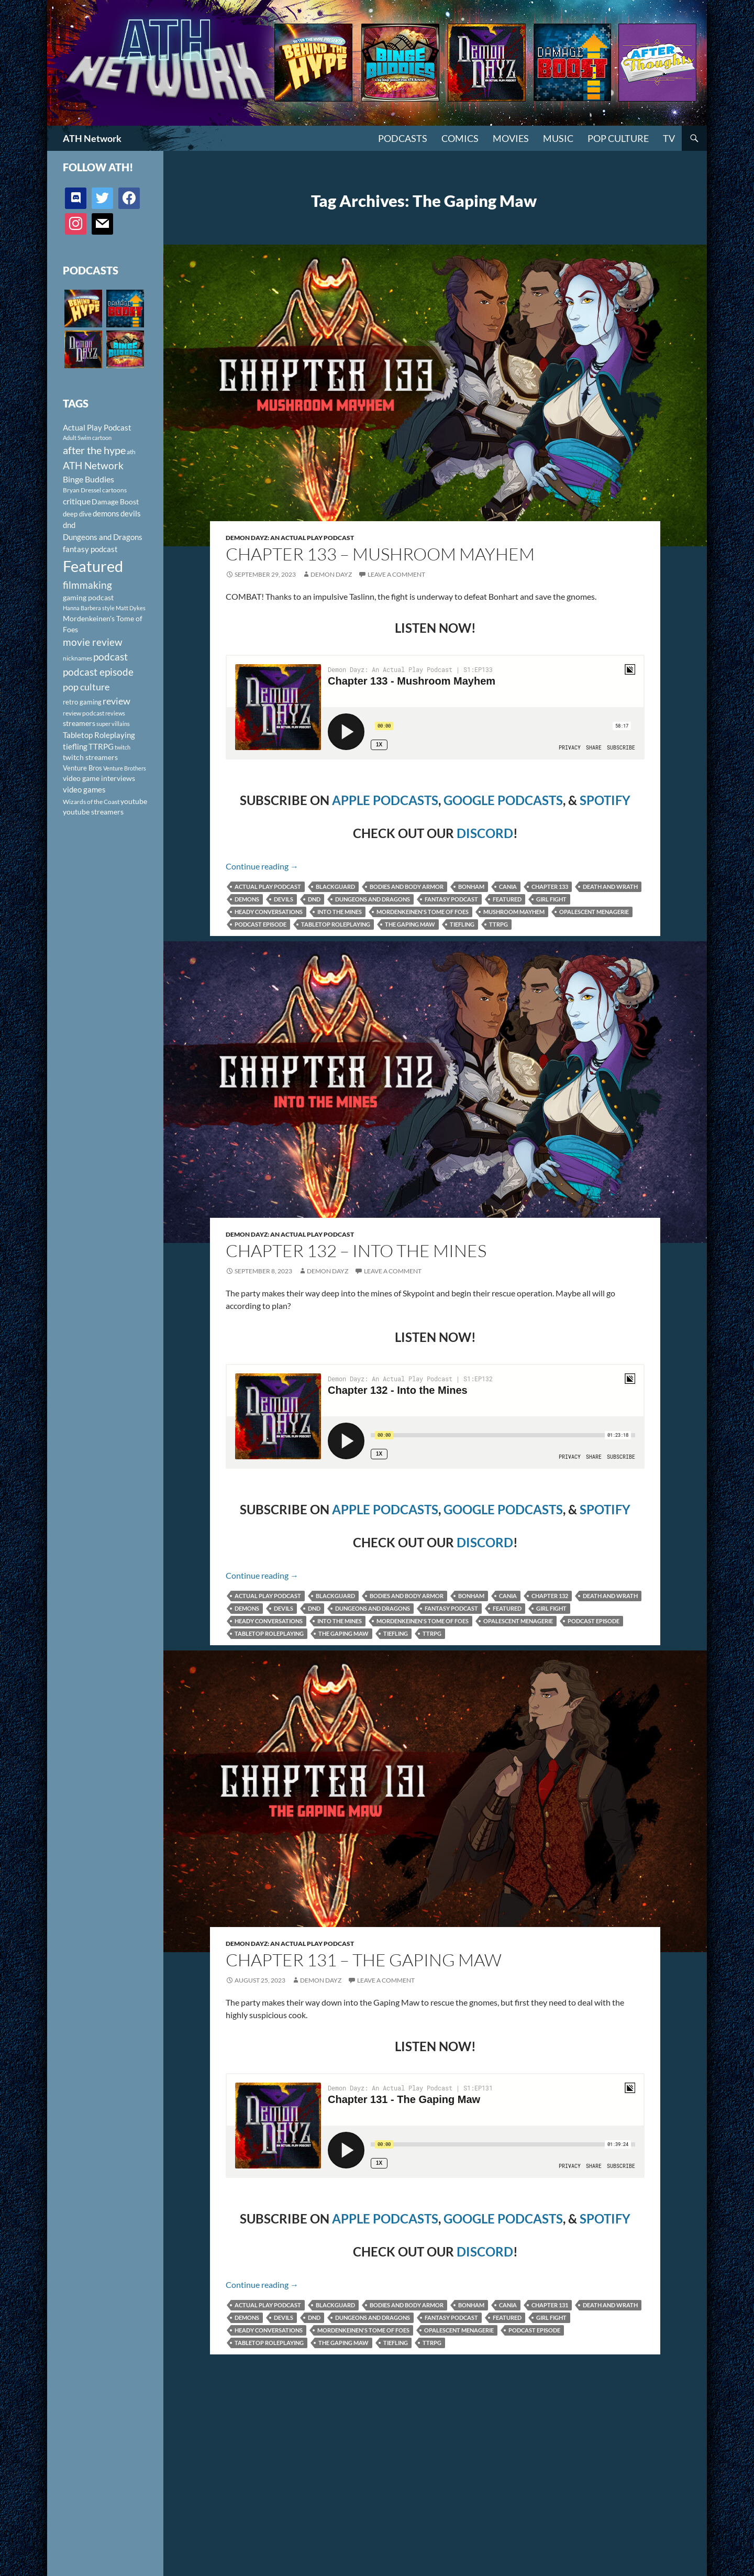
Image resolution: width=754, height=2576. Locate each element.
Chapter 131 (549, 2305)
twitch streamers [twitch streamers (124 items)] (90, 757)
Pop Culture (618, 138)
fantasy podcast (451, 899)
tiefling (462, 924)
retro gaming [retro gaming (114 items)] (82, 702)
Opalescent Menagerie (594, 911)
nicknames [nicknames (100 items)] (77, 658)
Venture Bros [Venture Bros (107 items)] (82, 768)
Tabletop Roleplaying (335, 924)
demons (247, 899)
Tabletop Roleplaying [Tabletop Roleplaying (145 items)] (99, 735)
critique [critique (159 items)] (77, 501)
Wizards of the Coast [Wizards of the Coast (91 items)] (91, 801)
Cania (508, 886)
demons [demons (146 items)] (106, 513)
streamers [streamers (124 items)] (79, 723)
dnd (314, 899)
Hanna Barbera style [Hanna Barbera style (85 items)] (89, 607)
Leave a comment (396, 574)
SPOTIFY (605, 800)
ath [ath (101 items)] (131, 452)
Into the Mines (339, 911)
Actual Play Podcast (268, 886)
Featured (507, 899)
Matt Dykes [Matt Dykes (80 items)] (131, 607)
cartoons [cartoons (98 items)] (114, 490)
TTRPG (498, 924)
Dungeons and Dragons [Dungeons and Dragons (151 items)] (102, 537)
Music (558, 138)
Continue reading (262, 866)
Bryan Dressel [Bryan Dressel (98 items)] (82, 490)
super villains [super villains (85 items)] (113, 723)
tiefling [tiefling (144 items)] (75, 746)
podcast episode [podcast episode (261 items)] (98, 672)
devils (283, 899)
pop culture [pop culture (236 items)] (86, 686)
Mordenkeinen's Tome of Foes (422, 911)
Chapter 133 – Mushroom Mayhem (380, 554)
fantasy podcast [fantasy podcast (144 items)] (90, 549)
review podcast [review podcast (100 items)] (83, 713)
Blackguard (335, 886)
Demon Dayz (331, 574)
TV (669, 138)
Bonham (471, 886)
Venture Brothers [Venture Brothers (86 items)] (124, 768)
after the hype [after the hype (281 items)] (94, 450)
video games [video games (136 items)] (84, 789)
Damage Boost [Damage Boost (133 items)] (115, 501)
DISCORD (485, 833)
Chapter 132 (549, 1595)
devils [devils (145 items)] (130, 513)
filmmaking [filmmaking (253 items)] (87, 585)
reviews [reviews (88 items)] (115, 713)
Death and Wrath (610, 886)
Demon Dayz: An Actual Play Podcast (290, 538)
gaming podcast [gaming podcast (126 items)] (88, 597)
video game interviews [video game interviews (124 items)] (99, 778)
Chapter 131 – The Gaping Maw (364, 1959)
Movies (511, 138)
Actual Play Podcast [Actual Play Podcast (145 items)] (97, 427)
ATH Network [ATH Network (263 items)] (93, 465)
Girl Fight (551, 899)
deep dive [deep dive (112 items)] (77, 514)
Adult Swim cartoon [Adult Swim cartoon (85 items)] (87, 437)
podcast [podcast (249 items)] (110, 657)
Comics (460, 138)
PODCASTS (402, 138)
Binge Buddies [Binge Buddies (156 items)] (88, 479)
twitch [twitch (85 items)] (122, 747)
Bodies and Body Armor (406, 886)
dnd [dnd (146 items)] (69, 525)
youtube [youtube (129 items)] (133, 801)
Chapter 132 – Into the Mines (356, 1250)
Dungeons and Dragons (372, 899)
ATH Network (92, 138)
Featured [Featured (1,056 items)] (93, 566)
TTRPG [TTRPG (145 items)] (101, 746)
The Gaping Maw (410, 924)
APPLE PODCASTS (385, 800)
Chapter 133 (549, 886)
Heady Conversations (269, 911)
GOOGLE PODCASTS (503, 800)
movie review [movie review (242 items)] (93, 642)
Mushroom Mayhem (514, 911)
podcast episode (260, 924)
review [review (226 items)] (116, 701)
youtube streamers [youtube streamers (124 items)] (93, 811)
